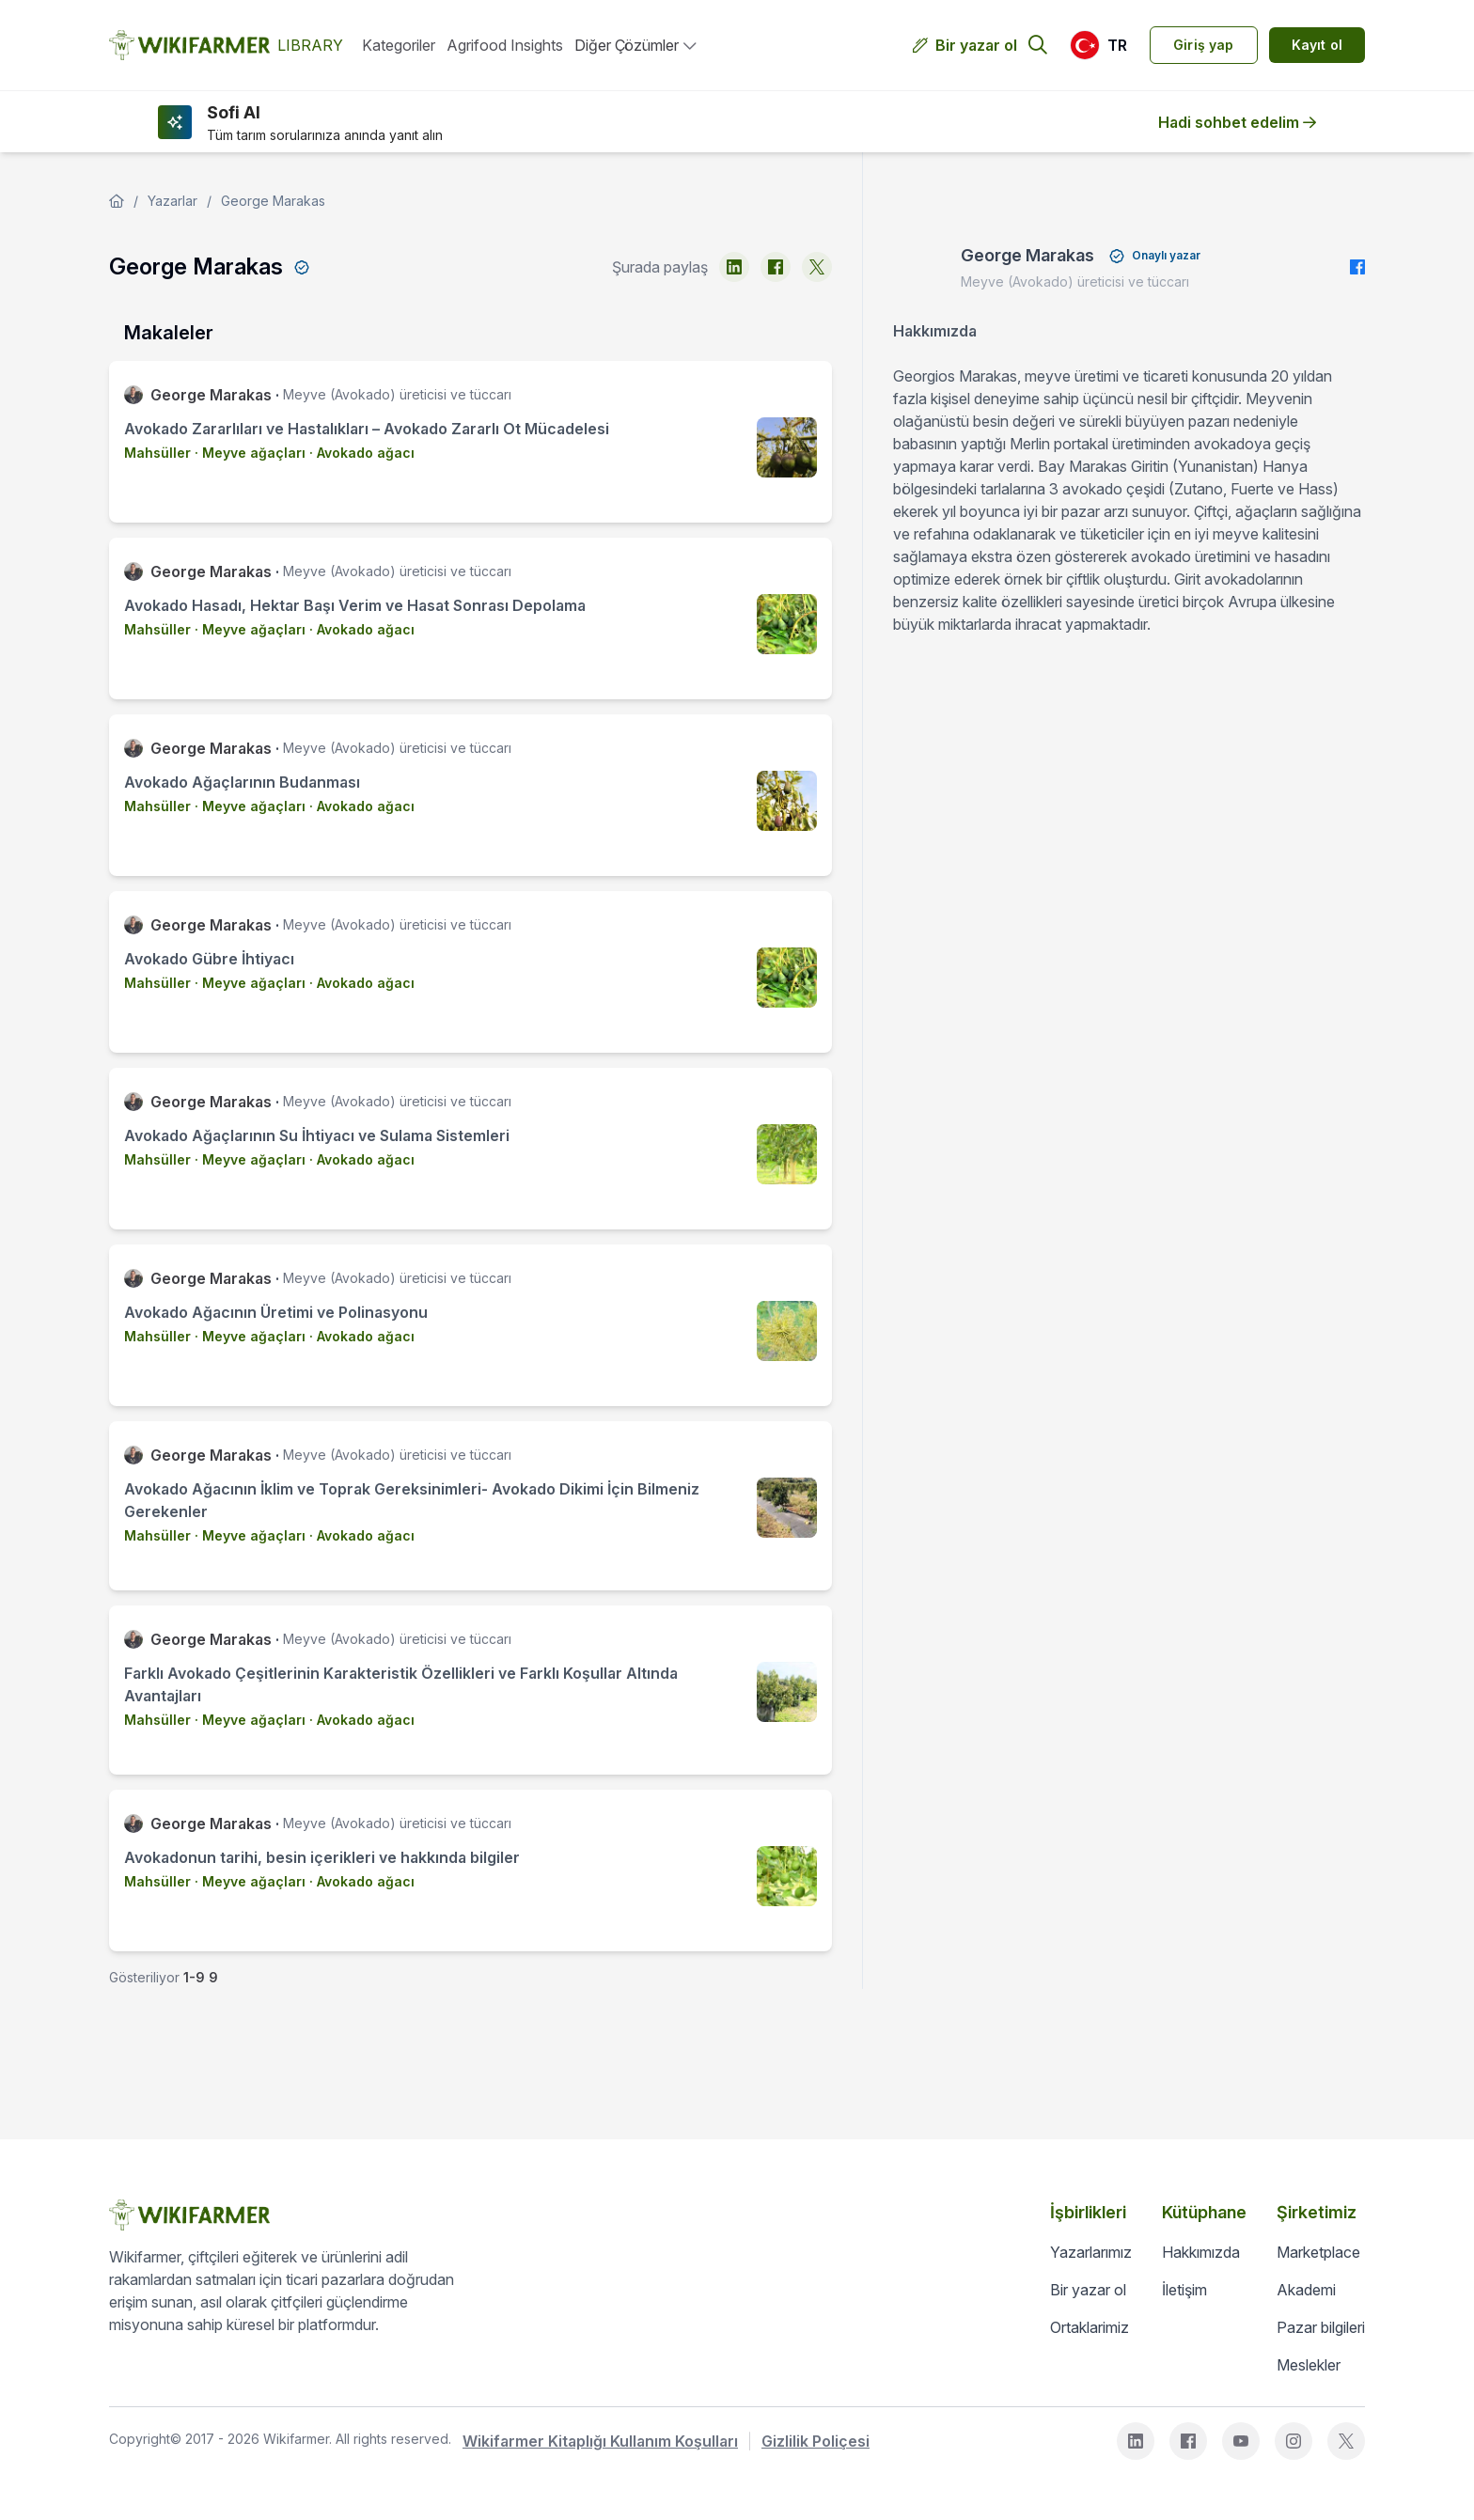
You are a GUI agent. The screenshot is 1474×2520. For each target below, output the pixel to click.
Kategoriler (398, 45)
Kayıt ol (1317, 45)
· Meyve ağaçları (248, 453)
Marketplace (1318, 2252)
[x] (817, 267)
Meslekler (1309, 2365)
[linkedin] (734, 267)
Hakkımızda (1201, 2252)
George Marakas (273, 201)
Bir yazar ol (976, 45)
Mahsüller (157, 453)
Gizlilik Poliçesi (815, 2441)
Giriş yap (1203, 45)
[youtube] (1241, 2441)
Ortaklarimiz (1089, 2327)
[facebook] (776, 267)
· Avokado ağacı (360, 453)
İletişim (1184, 2289)
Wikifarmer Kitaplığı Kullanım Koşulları (600, 2441)
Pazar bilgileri (1321, 2327)
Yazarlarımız (1091, 2252)
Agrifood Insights (505, 45)
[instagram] (1293, 2441)
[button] (1098, 45)
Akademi (1306, 2289)
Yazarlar (172, 201)
